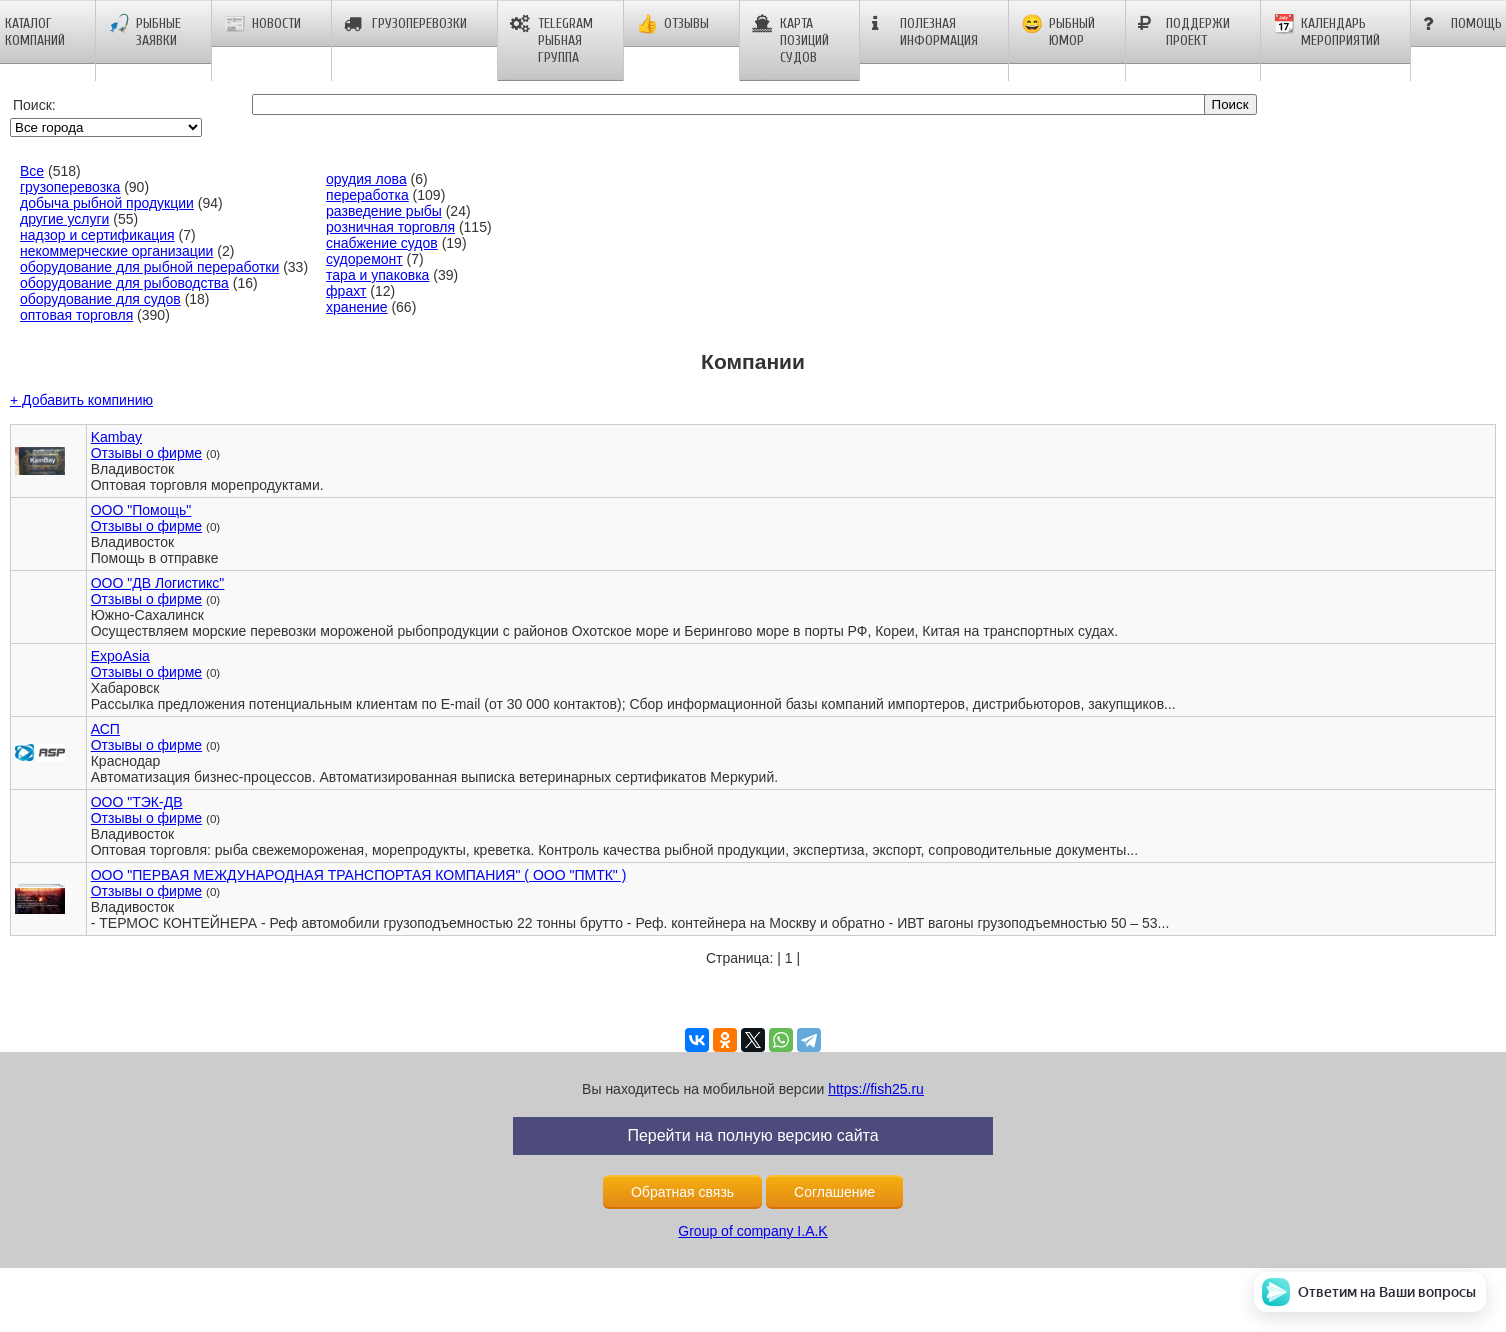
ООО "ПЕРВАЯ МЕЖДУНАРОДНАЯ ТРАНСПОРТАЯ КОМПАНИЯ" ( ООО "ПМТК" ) (359, 875)
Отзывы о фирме (146, 453)
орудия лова (366, 179)
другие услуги (64, 219)
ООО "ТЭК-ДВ (137, 802)
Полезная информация (925, 32)
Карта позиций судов (790, 40)
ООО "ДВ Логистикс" (158, 583)
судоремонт (364, 259)
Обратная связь (682, 1192)
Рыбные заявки (144, 32)
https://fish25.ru (876, 1089)
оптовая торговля (76, 315)
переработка (367, 195)
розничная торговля (390, 227)
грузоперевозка (70, 187)
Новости (262, 24)
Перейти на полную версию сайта (752, 1135)
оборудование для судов (100, 299)
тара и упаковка (377, 275)
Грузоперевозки (405, 24)
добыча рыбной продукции (107, 203)
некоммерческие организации (116, 251)
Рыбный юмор (1058, 32)
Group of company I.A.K (752, 1231)
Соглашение (834, 1192)
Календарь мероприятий (1326, 32)
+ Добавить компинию (81, 400)
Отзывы (672, 24)
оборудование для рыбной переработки (149, 267)
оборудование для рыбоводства (124, 283)
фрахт (346, 291)
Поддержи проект (1184, 32)
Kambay (116, 437)
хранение (356, 307)
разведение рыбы (384, 211)
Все (32, 171)
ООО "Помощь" (141, 510)
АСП (105, 729)
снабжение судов (382, 243)
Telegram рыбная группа (551, 40)
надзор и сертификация (97, 235)
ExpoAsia (120, 656)
